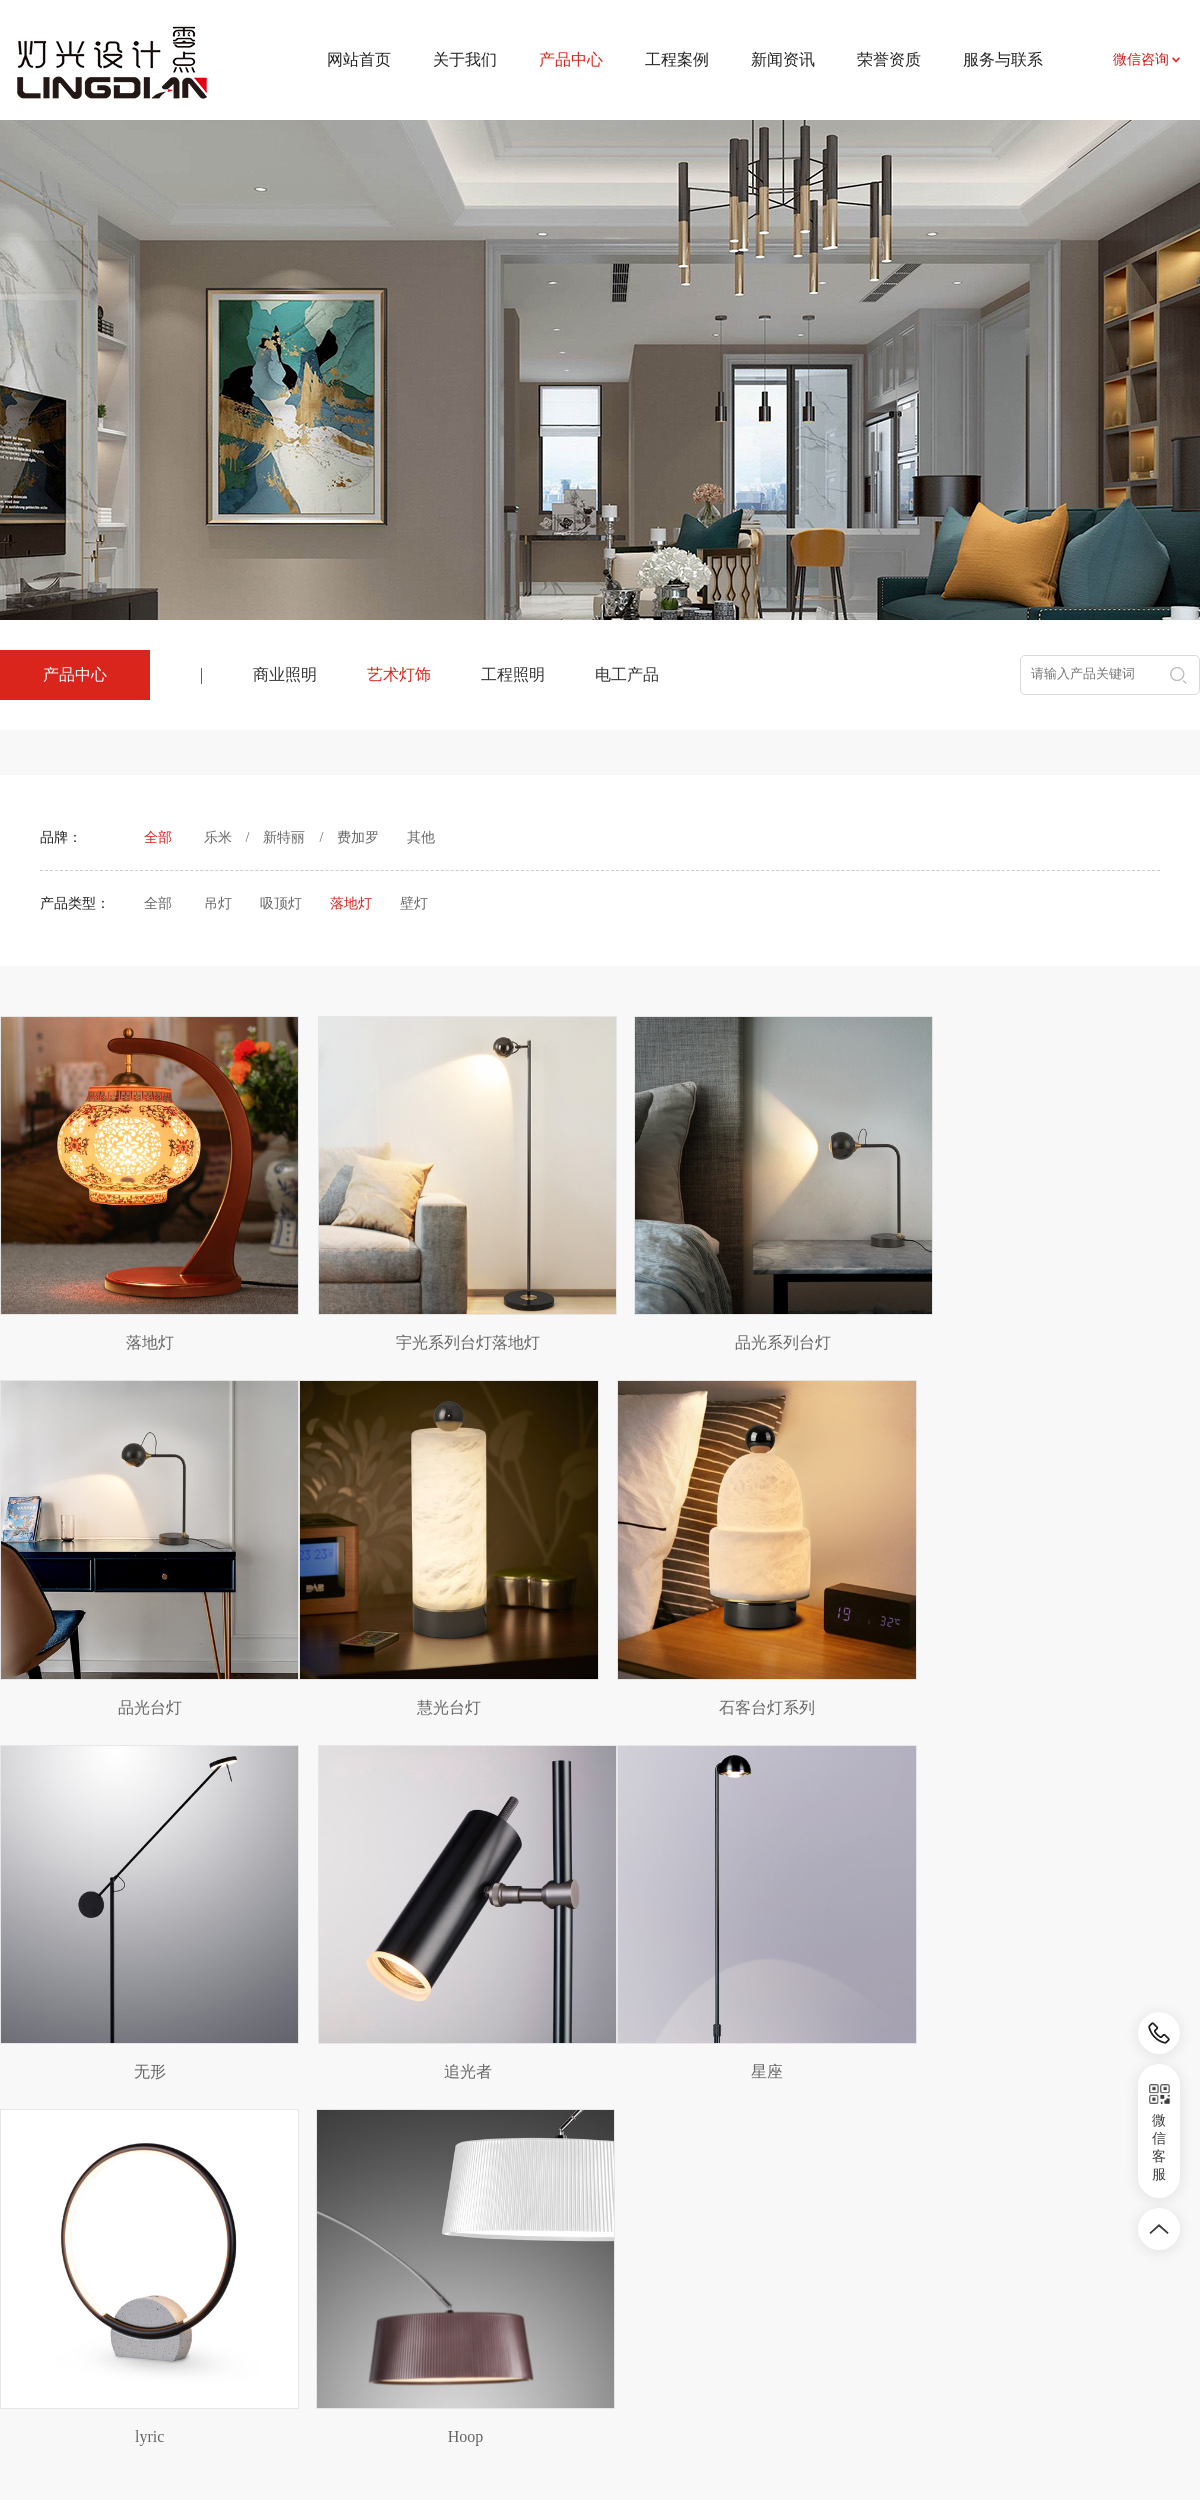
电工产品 (627, 674)
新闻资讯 (783, 59)
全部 (158, 837)
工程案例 (677, 59)
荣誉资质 (889, 59)
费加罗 (358, 837)
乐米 (218, 837)
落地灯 (351, 903)
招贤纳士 (763, 2298)
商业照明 (285, 674)
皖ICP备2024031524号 (770, 2439)
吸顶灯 (281, 903)
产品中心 (332, 2192)
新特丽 (284, 837)
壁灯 (414, 903)
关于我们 (465, 59)
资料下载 (763, 2268)
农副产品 (192, 2297)
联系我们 (763, 2238)
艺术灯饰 (399, 674)
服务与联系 (1003, 59)
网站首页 (359, 59)
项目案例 (473, 2238)
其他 (421, 837)
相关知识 (618, 2298)
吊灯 (218, 903)
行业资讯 (618, 2268)
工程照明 (513, 674)
